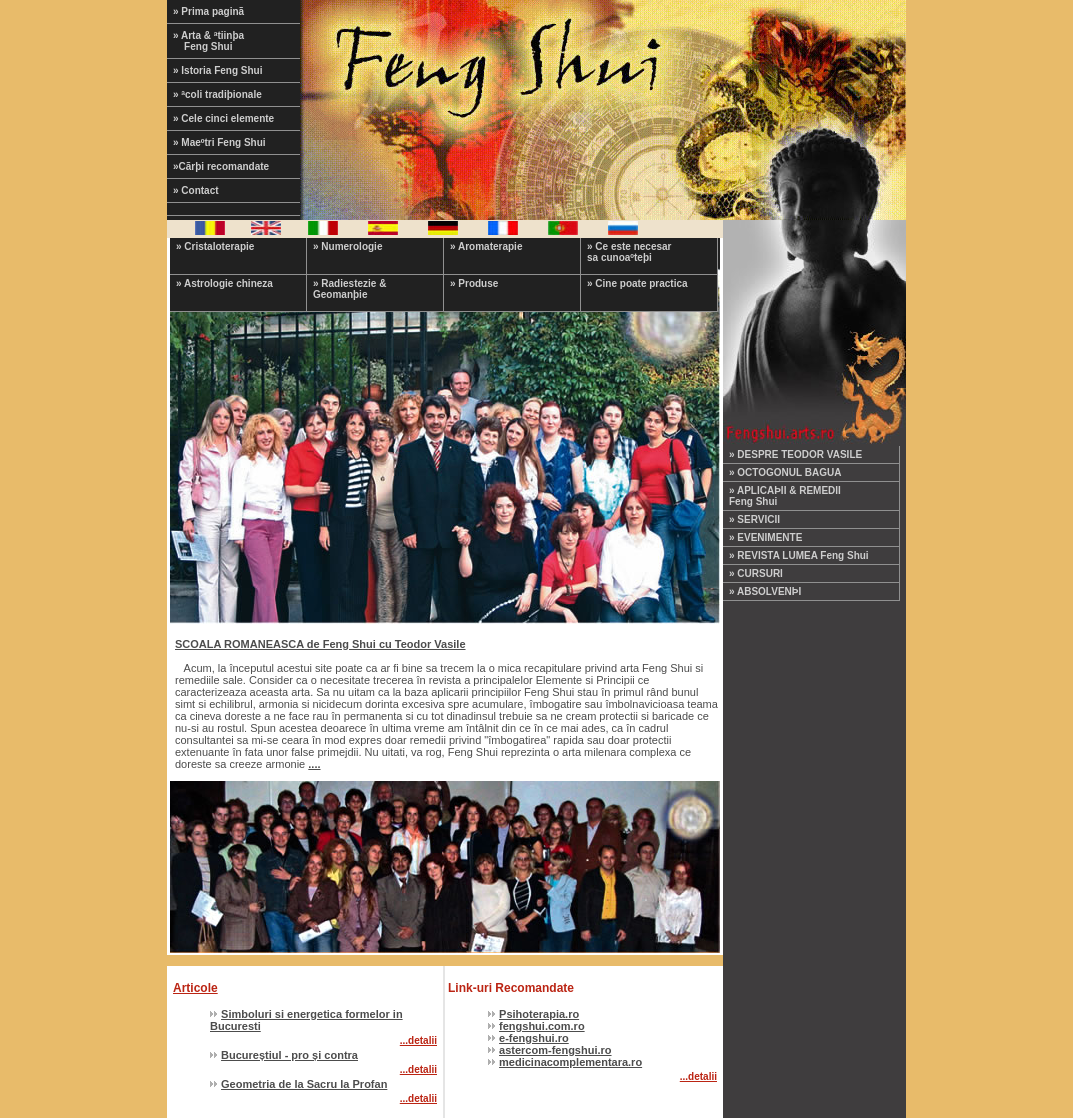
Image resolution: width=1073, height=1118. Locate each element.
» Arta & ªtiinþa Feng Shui (221, 41)
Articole (195, 988)
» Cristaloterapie (215, 246)
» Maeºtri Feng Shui (219, 142)
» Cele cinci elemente (223, 118)
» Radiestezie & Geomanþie (349, 289)
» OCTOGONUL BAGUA (785, 472)
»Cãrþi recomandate (221, 166)
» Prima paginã (208, 11)
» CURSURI (756, 573)
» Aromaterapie (486, 246)
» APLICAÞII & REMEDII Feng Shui (785, 496)
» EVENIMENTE (765, 537)
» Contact (196, 190)
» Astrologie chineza (224, 283)
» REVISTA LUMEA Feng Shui (799, 555)
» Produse (474, 283)
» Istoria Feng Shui (217, 70)
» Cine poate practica (637, 283)
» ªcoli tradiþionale (217, 94)
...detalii (418, 1040)
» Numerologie (347, 246)
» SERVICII (754, 519)
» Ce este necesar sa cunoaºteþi (629, 252)
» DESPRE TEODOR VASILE (795, 454)
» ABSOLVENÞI (765, 591)
